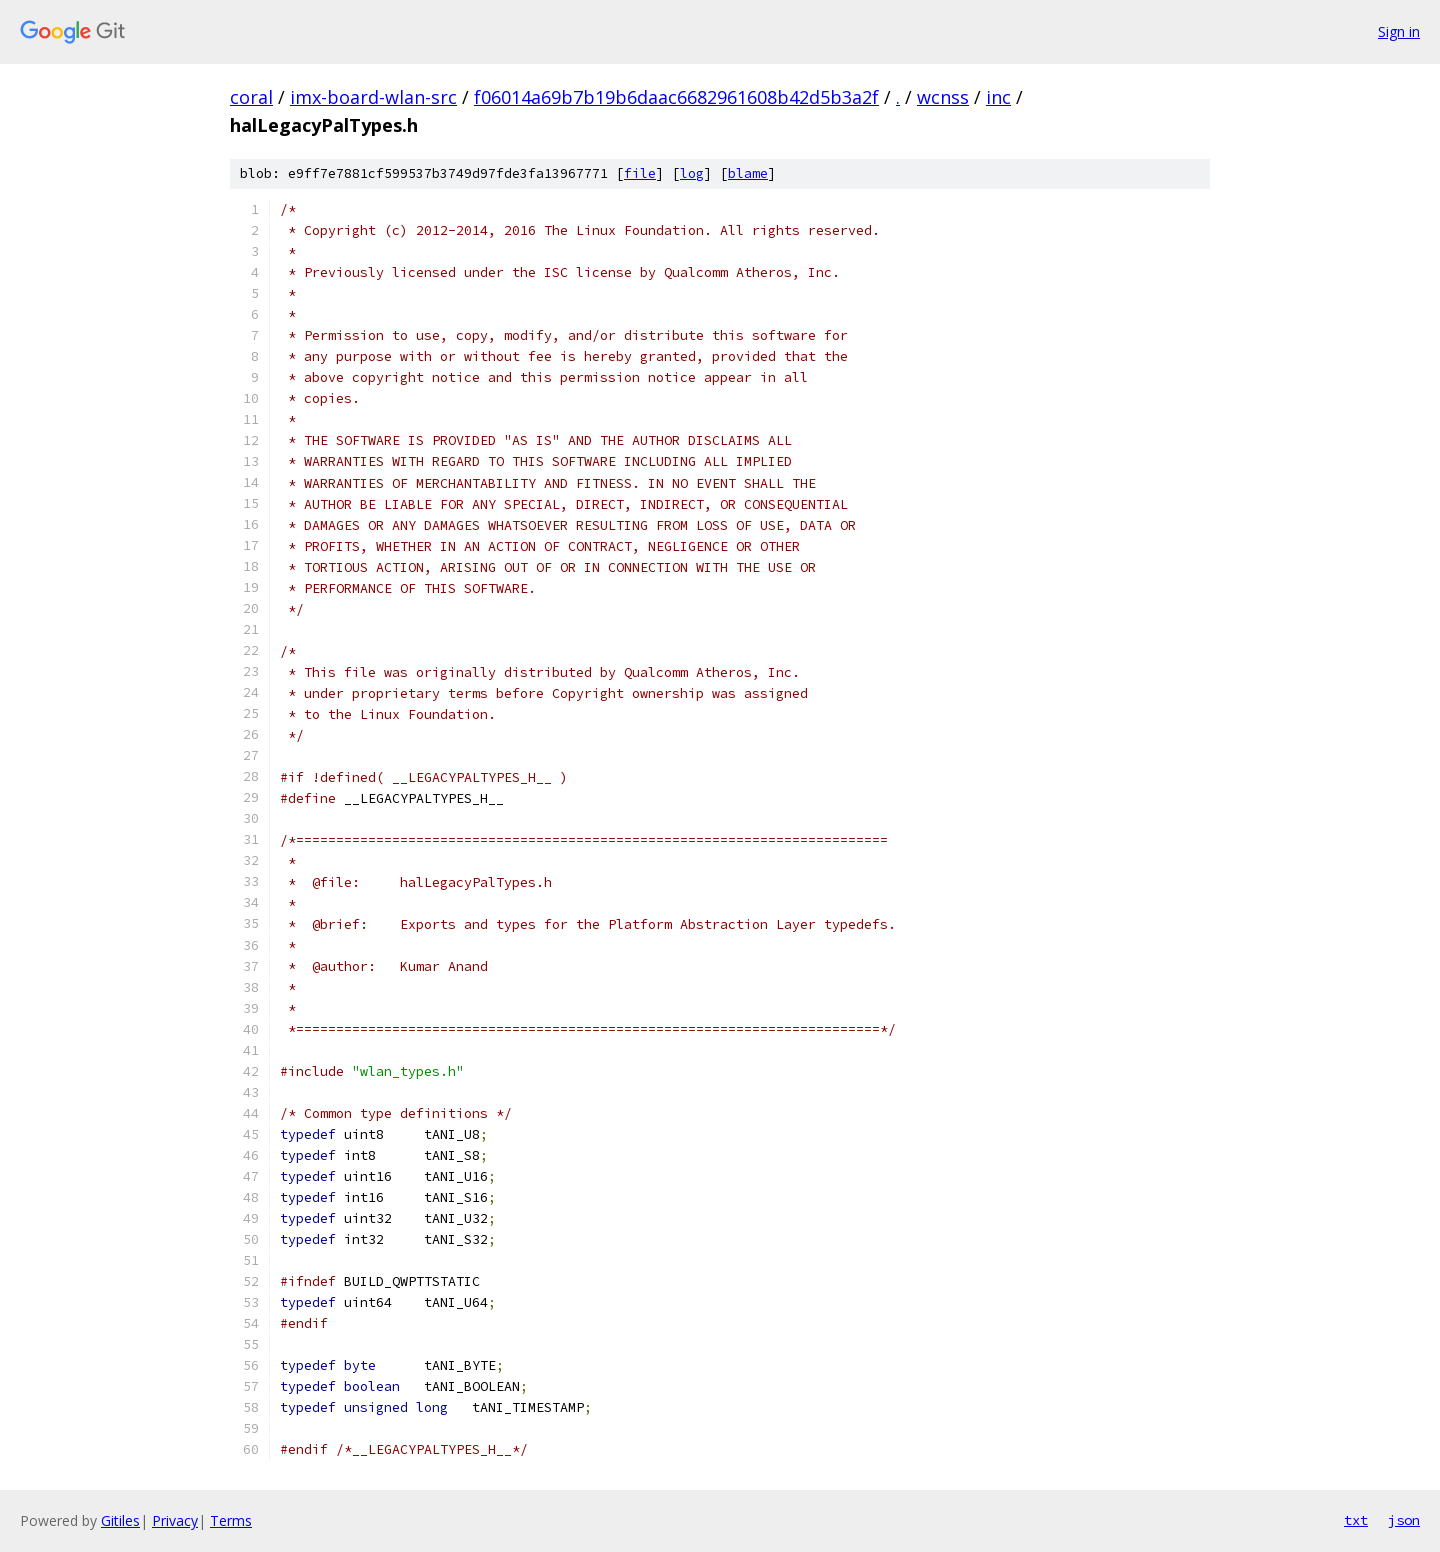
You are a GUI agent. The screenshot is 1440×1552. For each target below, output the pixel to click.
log (692, 173)
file (640, 173)
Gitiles (120, 1520)
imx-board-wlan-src (373, 97)
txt (1356, 1520)
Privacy (175, 1520)
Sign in (1399, 31)
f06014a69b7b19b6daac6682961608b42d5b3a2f (676, 97)
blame (748, 173)
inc (998, 97)
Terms (231, 1520)
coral (251, 97)
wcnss (943, 97)
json (1404, 1520)
